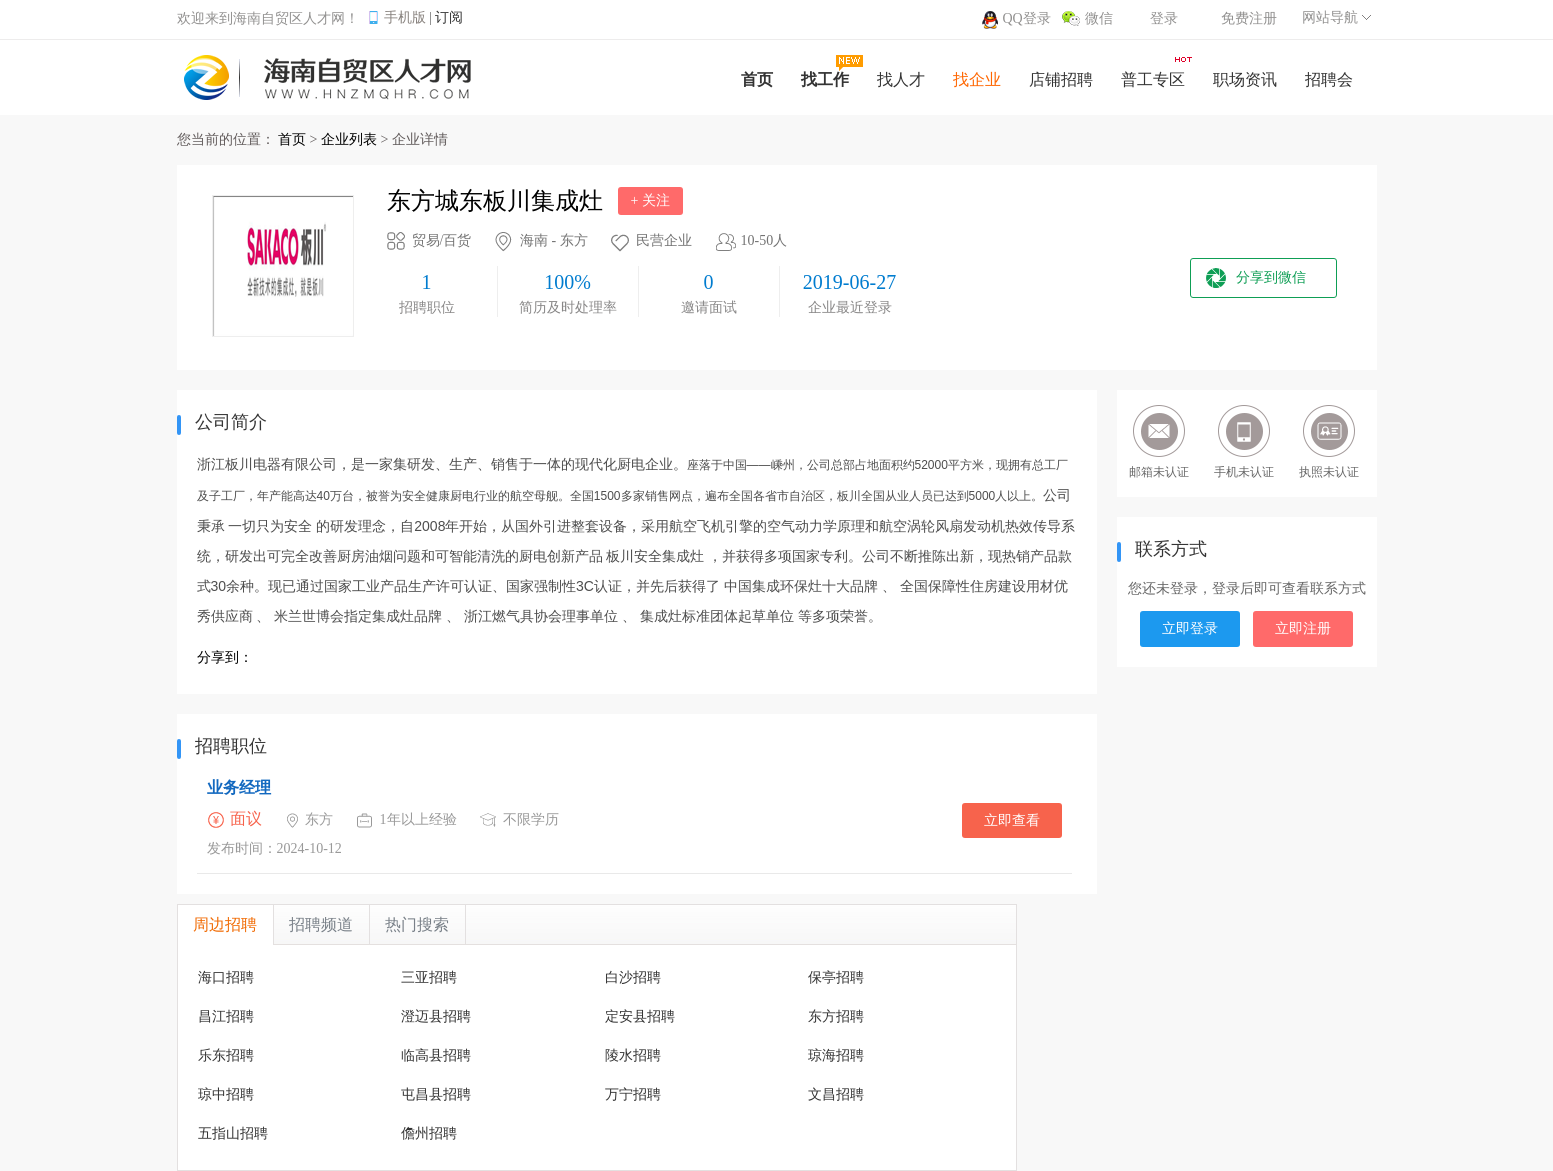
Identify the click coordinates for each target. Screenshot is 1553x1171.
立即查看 (1012, 820)
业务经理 (239, 787)
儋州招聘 (429, 1133)
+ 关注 (650, 200)
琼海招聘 (836, 1055)
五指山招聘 (233, 1133)
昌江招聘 (226, 1016)
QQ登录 (1027, 18)
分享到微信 (1271, 277)
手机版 (405, 17)
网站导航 (1330, 17)
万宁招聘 (633, 1094)
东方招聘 (836, 1016)
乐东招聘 (226, 1055)
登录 (1164, 18)
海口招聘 (226, 977)
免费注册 (1249, 18)
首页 (292, 139)
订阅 (449, 17)
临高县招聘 (436, 1055)
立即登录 (1190, 628)
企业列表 (349, 139)
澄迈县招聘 (436, 1016)
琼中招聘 (226, 1094)
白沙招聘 (633, 977)
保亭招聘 (836, 977)
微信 (1099, 18)
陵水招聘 (633, 1055)
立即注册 (1303, 628)
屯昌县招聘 (436, 1094)
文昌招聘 (836, 1094)
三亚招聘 (429, 977)
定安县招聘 (640, 1016)
